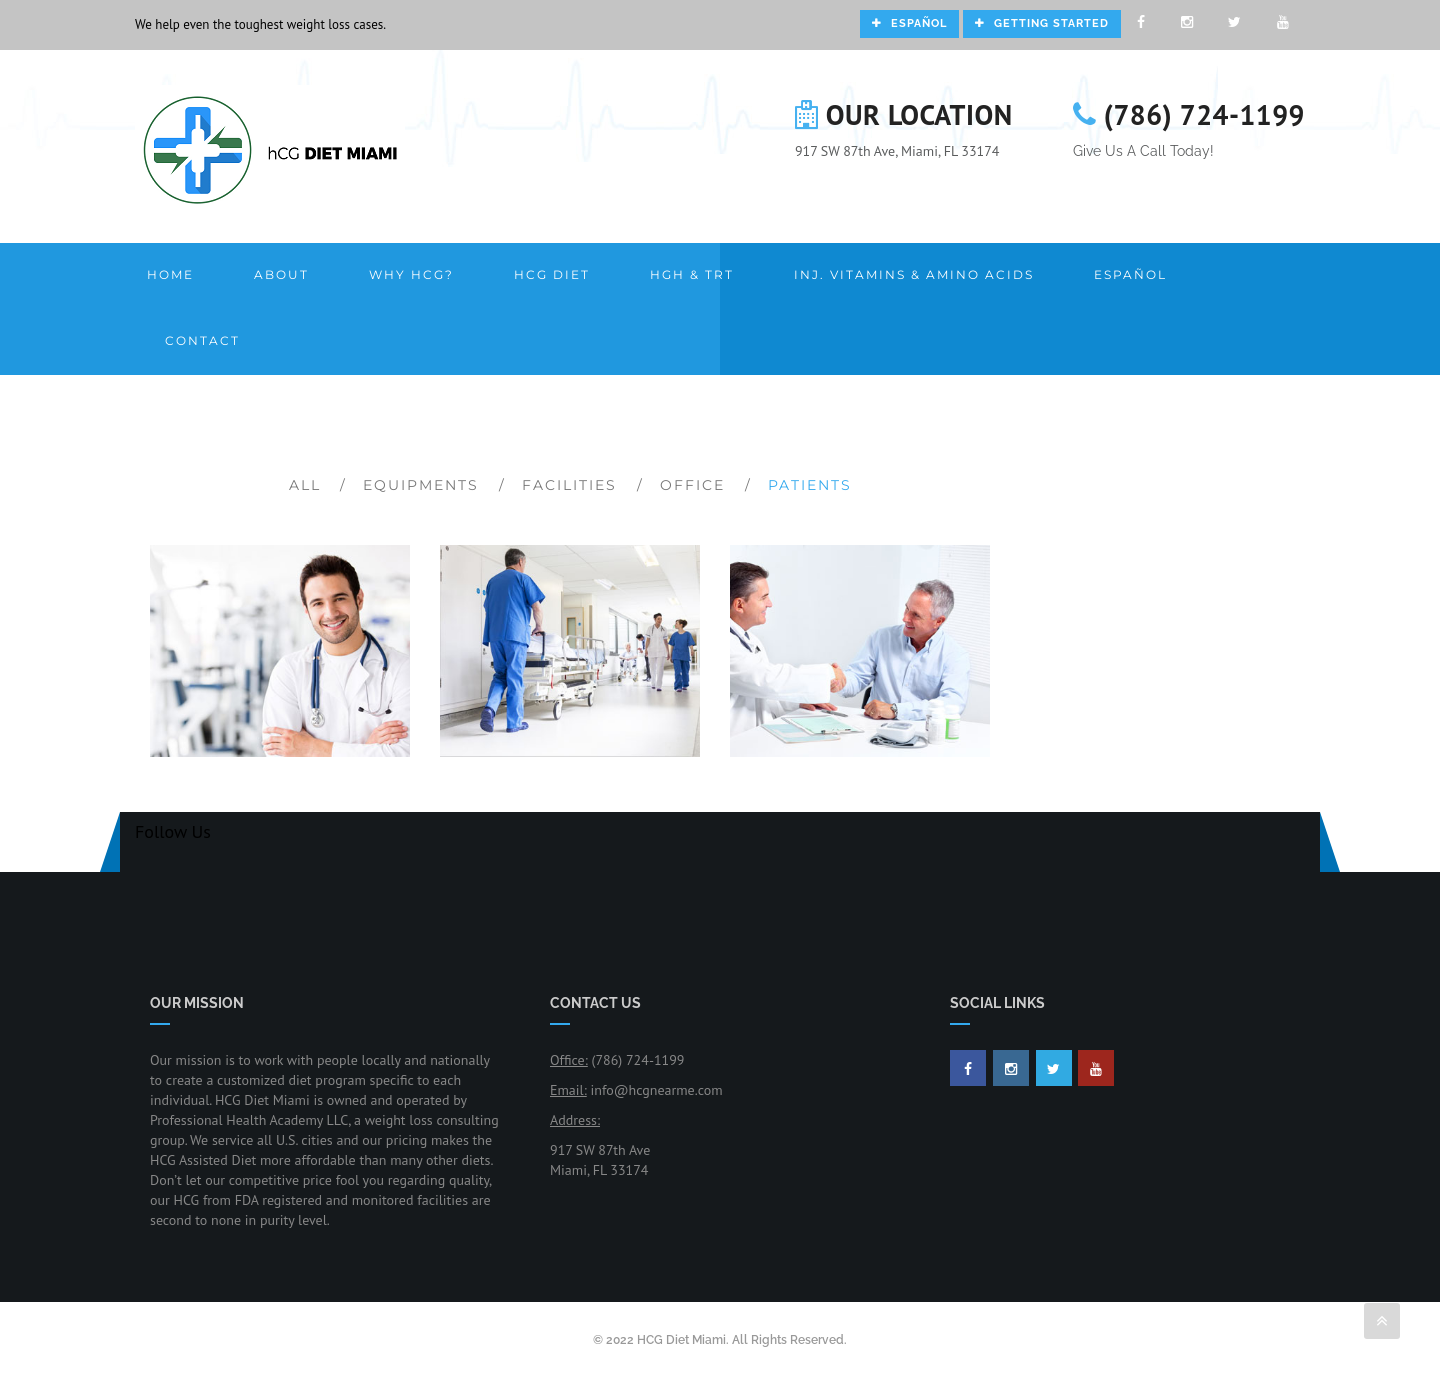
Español (909, 23)
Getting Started (1042, 23)
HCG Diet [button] (552, 274)
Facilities (569, 485)
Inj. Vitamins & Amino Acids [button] (914, 274)
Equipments (421, 485)
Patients (810, 485)
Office (692, 485)
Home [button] (170, 274)
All (305, 485)
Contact (202, 340)
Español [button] (1130, 274)
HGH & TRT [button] (692, 274)
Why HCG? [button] (411, 274)
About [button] (281, 274)
